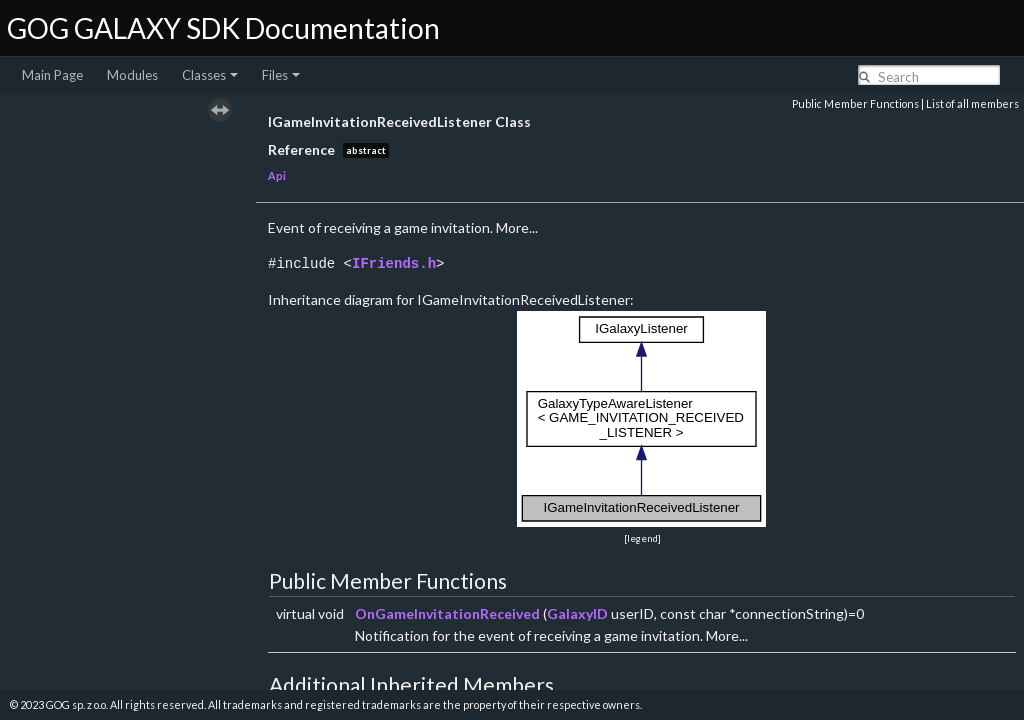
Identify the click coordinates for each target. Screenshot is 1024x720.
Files (281, 75)
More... (517, 227)
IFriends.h (394, 263)
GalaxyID (577, 613)
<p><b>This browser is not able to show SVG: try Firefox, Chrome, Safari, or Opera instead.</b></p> (642, 419)
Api (277, 175)
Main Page (52, 75)
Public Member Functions (855, 103)
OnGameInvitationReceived (447, 613)
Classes (210, 75)
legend (642, 538)
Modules (132, 75)
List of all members (972, 103)
